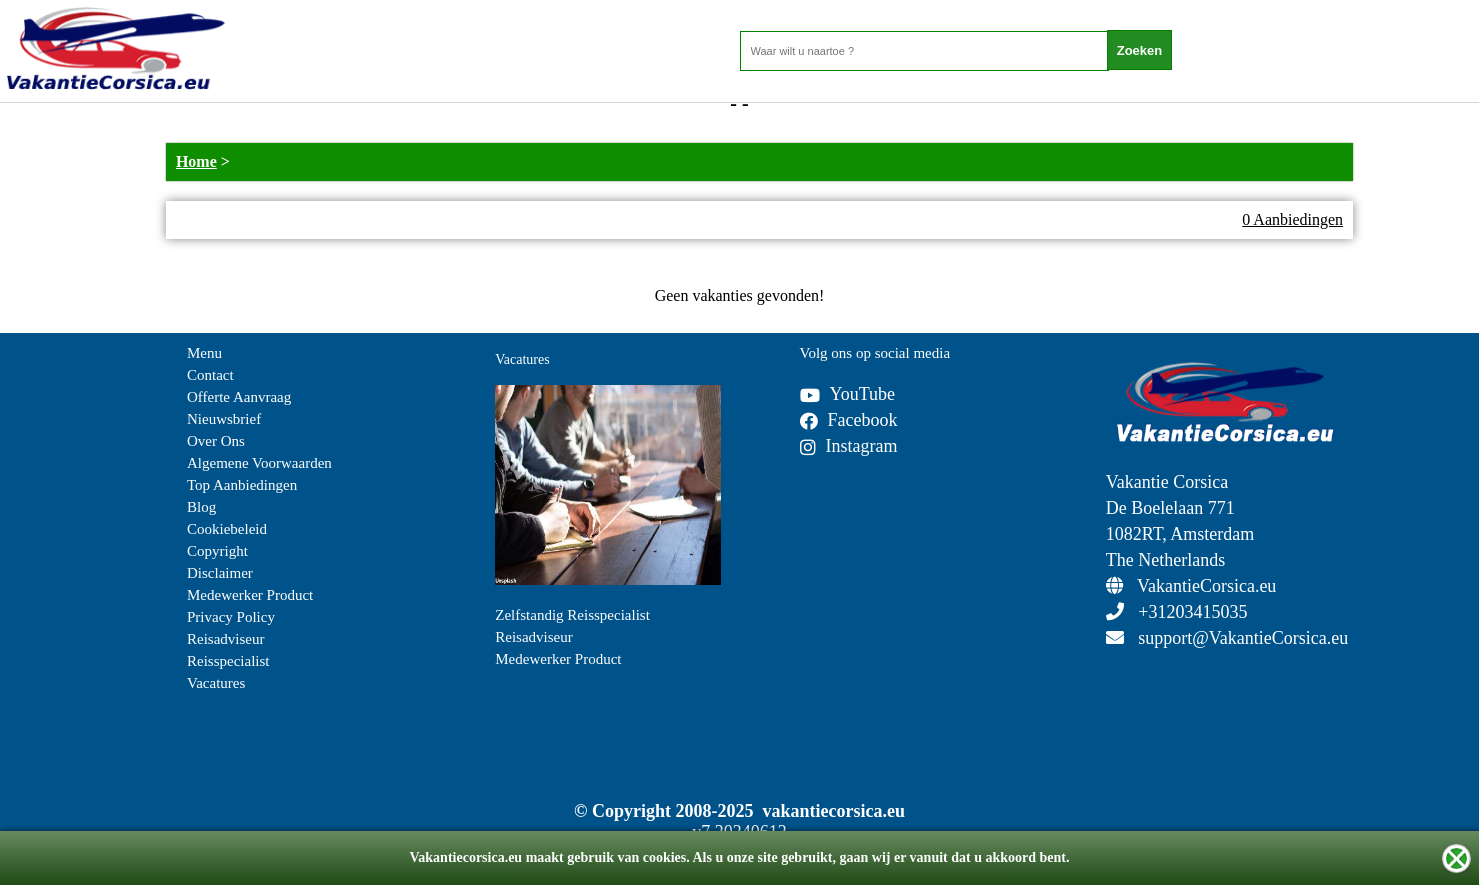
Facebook (849, 420)
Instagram (849, 446)
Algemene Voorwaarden (259, 463)
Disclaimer (220, 573)
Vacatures (216, 683)
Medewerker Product (250, 595)
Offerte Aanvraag (239, 397)
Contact (210, 375)
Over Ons (216, 441)
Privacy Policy (231, 617)
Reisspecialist (228, 661)
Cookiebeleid (227, 529)
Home (196, 161)
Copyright (217, 551)
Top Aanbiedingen (242, 485)
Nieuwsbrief (224, 419)
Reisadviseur (225, 639)
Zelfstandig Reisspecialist (572, 615)
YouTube (848, 394)
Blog (201, 507)
